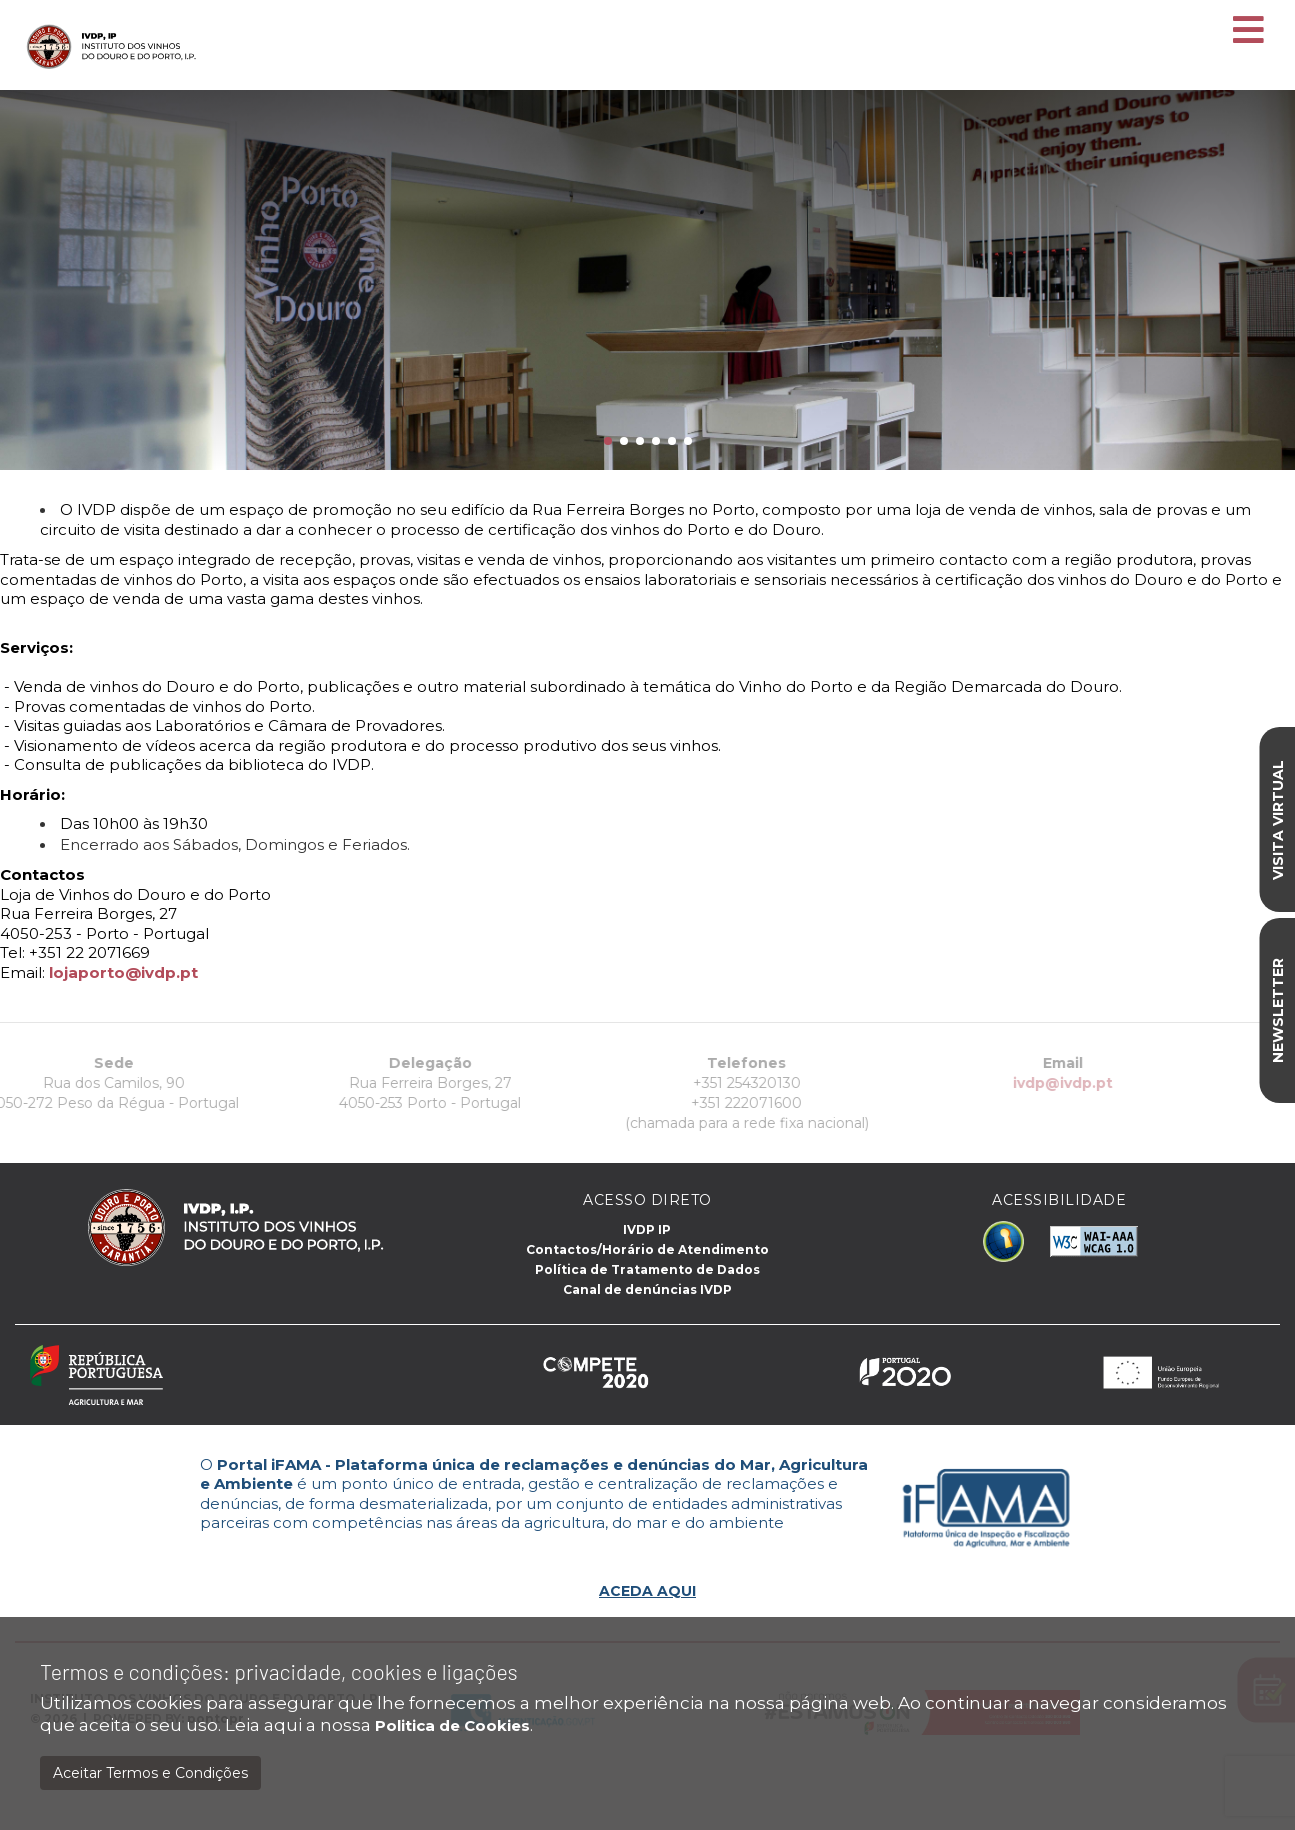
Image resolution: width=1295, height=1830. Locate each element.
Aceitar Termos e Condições (150, 1773)
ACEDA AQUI (647, 1591)
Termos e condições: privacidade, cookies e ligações (279, 1671)
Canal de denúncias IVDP (647, 1289)
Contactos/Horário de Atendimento (647, 1249)
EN (1226, 11)
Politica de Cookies (452, 1725)
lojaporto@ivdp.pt (123, 972)
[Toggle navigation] (1248, 31)
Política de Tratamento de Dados (647, 1269)
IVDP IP (647, 1229)
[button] (608, 441)
